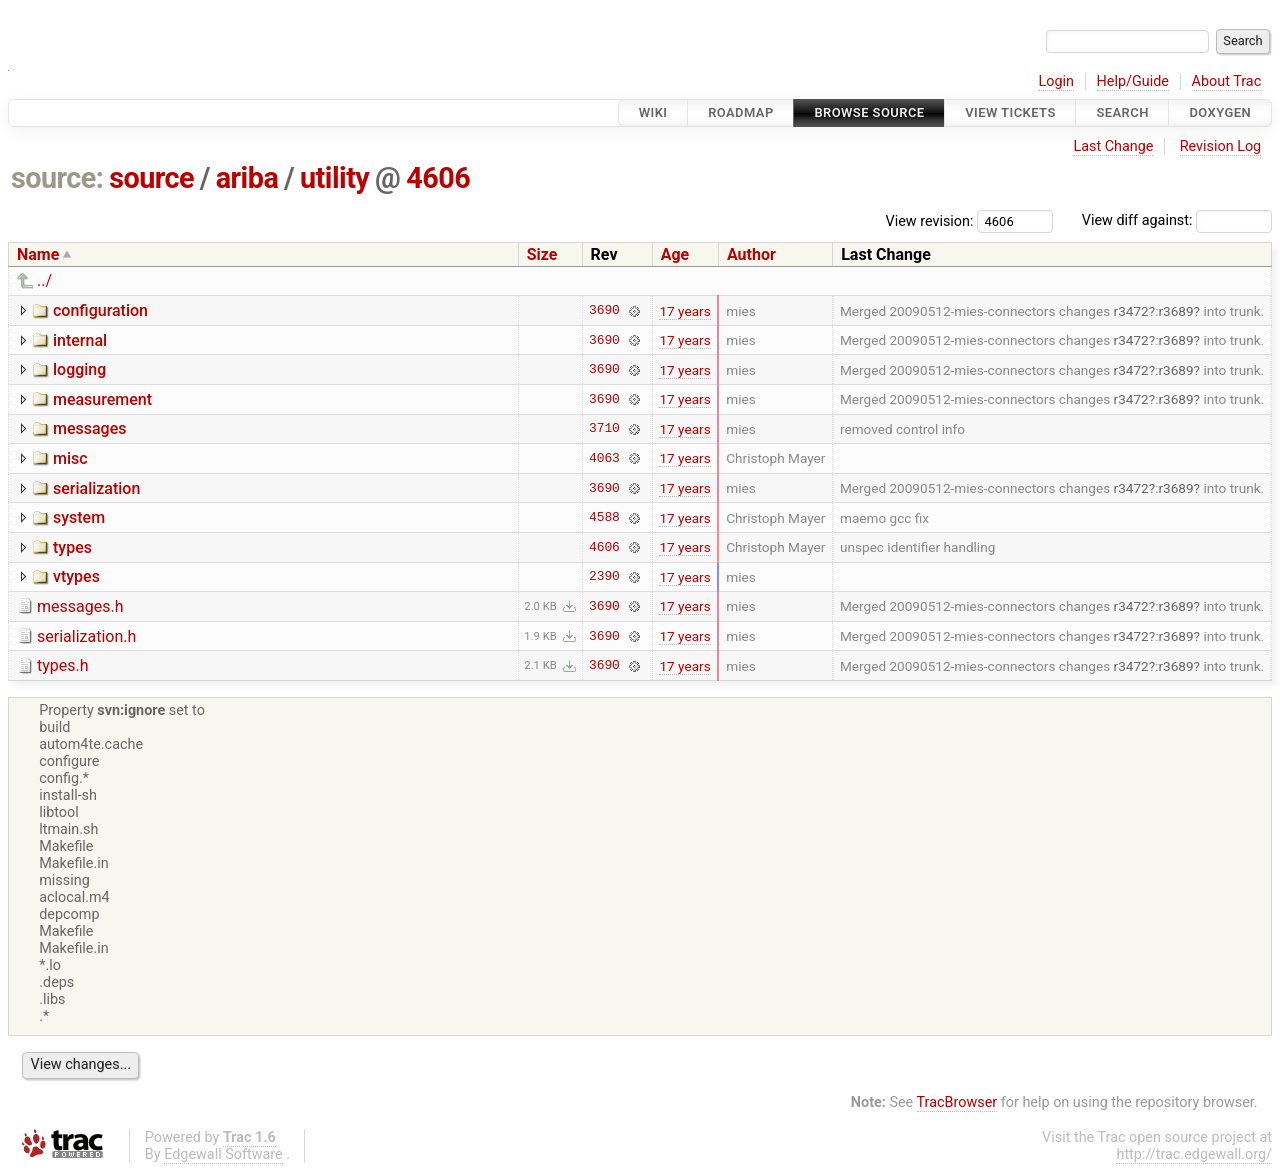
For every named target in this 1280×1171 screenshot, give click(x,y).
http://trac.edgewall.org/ (1194, 1154)
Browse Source (869, 112)
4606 (438, 178)
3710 (604, 429)
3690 (604, 311)
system (79, 517)
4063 (604, 458)
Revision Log (1221, 146)
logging (79, 369)
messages (89, 428)
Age (675, 254)
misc (70, 458)
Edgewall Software (223, 1154)
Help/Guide (1133, 81)
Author (751, 254)
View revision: (930, 220)
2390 (604, 577)
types (72, 547)
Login (1056, 81)
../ (44, 280)
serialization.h (86, 636)
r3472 (1131, 311)
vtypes (76, 576)
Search (1122, 112)
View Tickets (1010, 112)
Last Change (1113, 146)
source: (57, 178)
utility (334, 178)
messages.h (80, 606)
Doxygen (1220, 112)
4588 (604, 518)
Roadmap (741, 112)
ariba (247, 178)
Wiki (653, 112)
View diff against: (1177, 220)
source (151, 178)
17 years (684, 311)
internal (80, 340)
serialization (96, 488)
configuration (100, 310)
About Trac (1227, 81)
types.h (63, 665)
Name (38, 254)
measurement (102, 399)
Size (542, 254)
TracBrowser (957, 1102)
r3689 (1175, 311)
